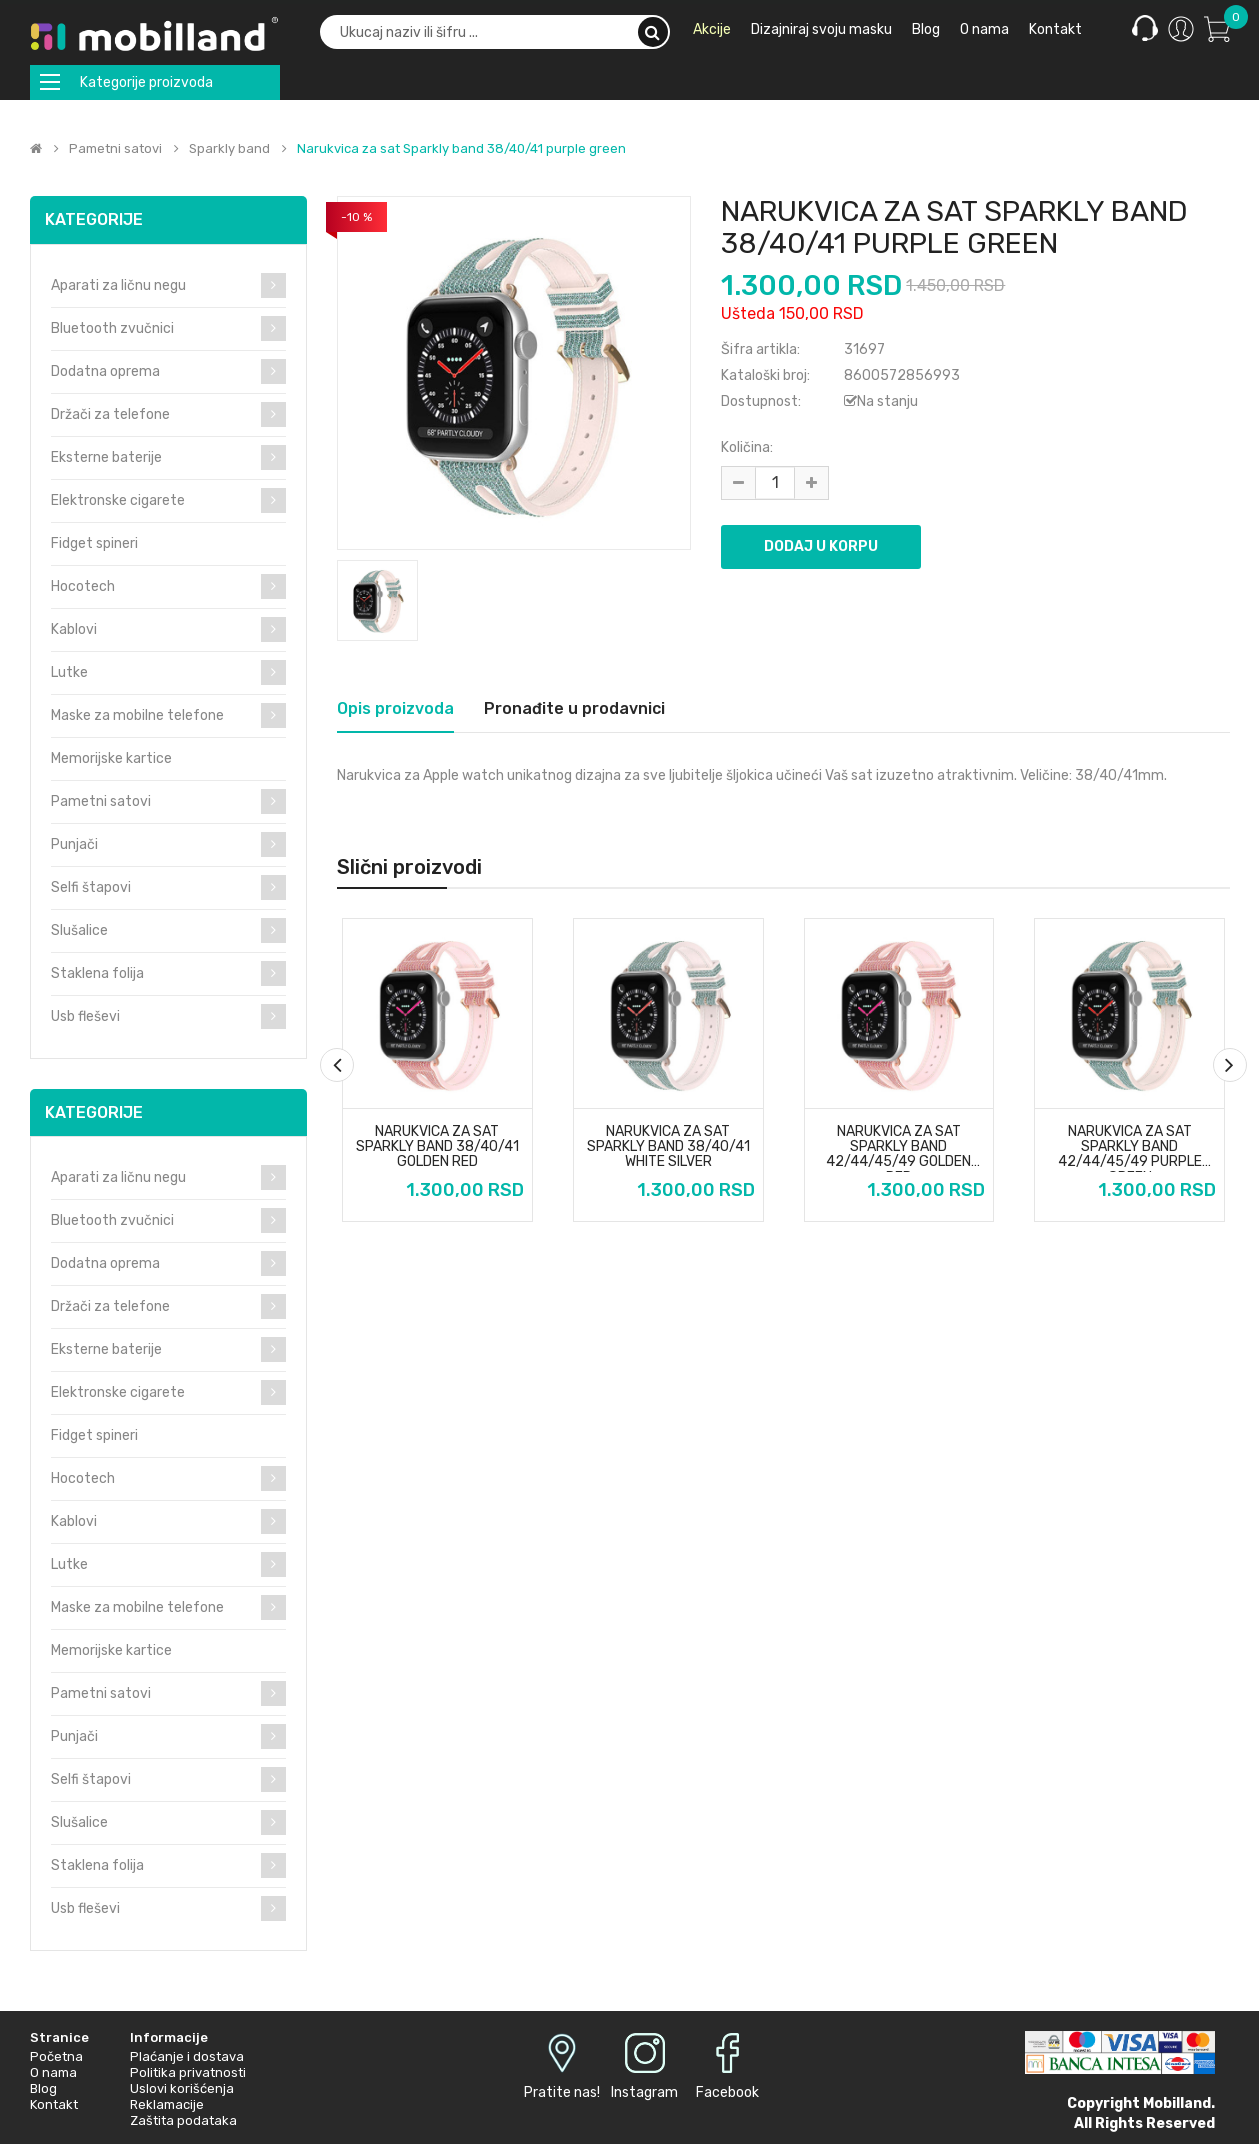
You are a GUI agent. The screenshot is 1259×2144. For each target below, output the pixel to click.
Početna (56, 2056)
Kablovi (74, 629)
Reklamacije (167, 2104)
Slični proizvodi (409, 867)
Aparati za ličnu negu (118, 285)
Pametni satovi (115, 149)
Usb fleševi (85, 1016)
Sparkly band (229, 149)
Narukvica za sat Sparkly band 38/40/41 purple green (461, 149)
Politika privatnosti (188, 2072)
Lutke (69, 672)
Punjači (74, 844)
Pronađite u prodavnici (574, 708)
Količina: (747, 447)
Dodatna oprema (105, 371)
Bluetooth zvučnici (112, 328)
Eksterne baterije (106, 457)
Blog (43, 2088)
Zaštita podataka (183, 2120)
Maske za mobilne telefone (137, 715)
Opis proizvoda (395, 708)
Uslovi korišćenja (182, 2088)
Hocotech (83, 586)
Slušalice (79, 930)
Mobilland (1177, 2103)
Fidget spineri (94, 543)
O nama (53, 2072)
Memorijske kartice (111, 758)
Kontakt (54, 2104)
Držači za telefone (110, 414)
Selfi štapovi (91, 887)
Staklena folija (97, 973)
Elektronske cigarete (118, 500)
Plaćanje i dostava (187, 2056)
